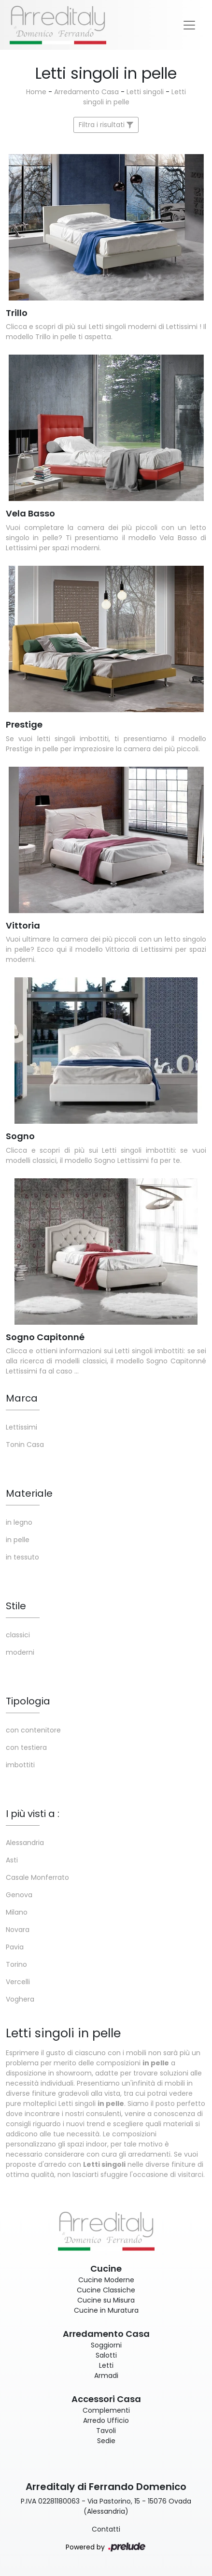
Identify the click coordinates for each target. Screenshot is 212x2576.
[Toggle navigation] (189, 25)
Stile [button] (16, 1606)
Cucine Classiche (106, 2290)
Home (36, 92)
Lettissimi (21, 1427)
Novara (17, 1929)
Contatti (106, 2529)
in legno (19, 1522)
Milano (17, 1912)
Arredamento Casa (86, 92)
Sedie (106, 2441)
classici (18, 1635)
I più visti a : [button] (32, 1813)
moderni (20, 1652)
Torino (16, 1964)
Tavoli (106, 2430)
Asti (12, 1860)
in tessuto (22, 1557)
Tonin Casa (25, 1444)
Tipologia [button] (28, 1701)
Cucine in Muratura (106, 2310)
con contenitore (33, 1730)
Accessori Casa (106, 2399)
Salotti (106, 2355)
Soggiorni (106, 2345)
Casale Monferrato (37, 1877)
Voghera (20, 1999)
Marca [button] (22, 1398)
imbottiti (20, 1765)
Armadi (106, 2375)
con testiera (26, 1747)
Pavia (15, 1947)
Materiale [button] (29, 1493)
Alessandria (25, 1842)
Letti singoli (145, 92)
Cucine (106, 2268)
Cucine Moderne (106, 2280)
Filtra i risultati (106, 124)
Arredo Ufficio (106, 2420)
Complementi (106, 2410)
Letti (106, 2365)
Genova (19, 1895)
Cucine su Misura (106, 2300)
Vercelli (18, 1982)
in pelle (17, 1540)
